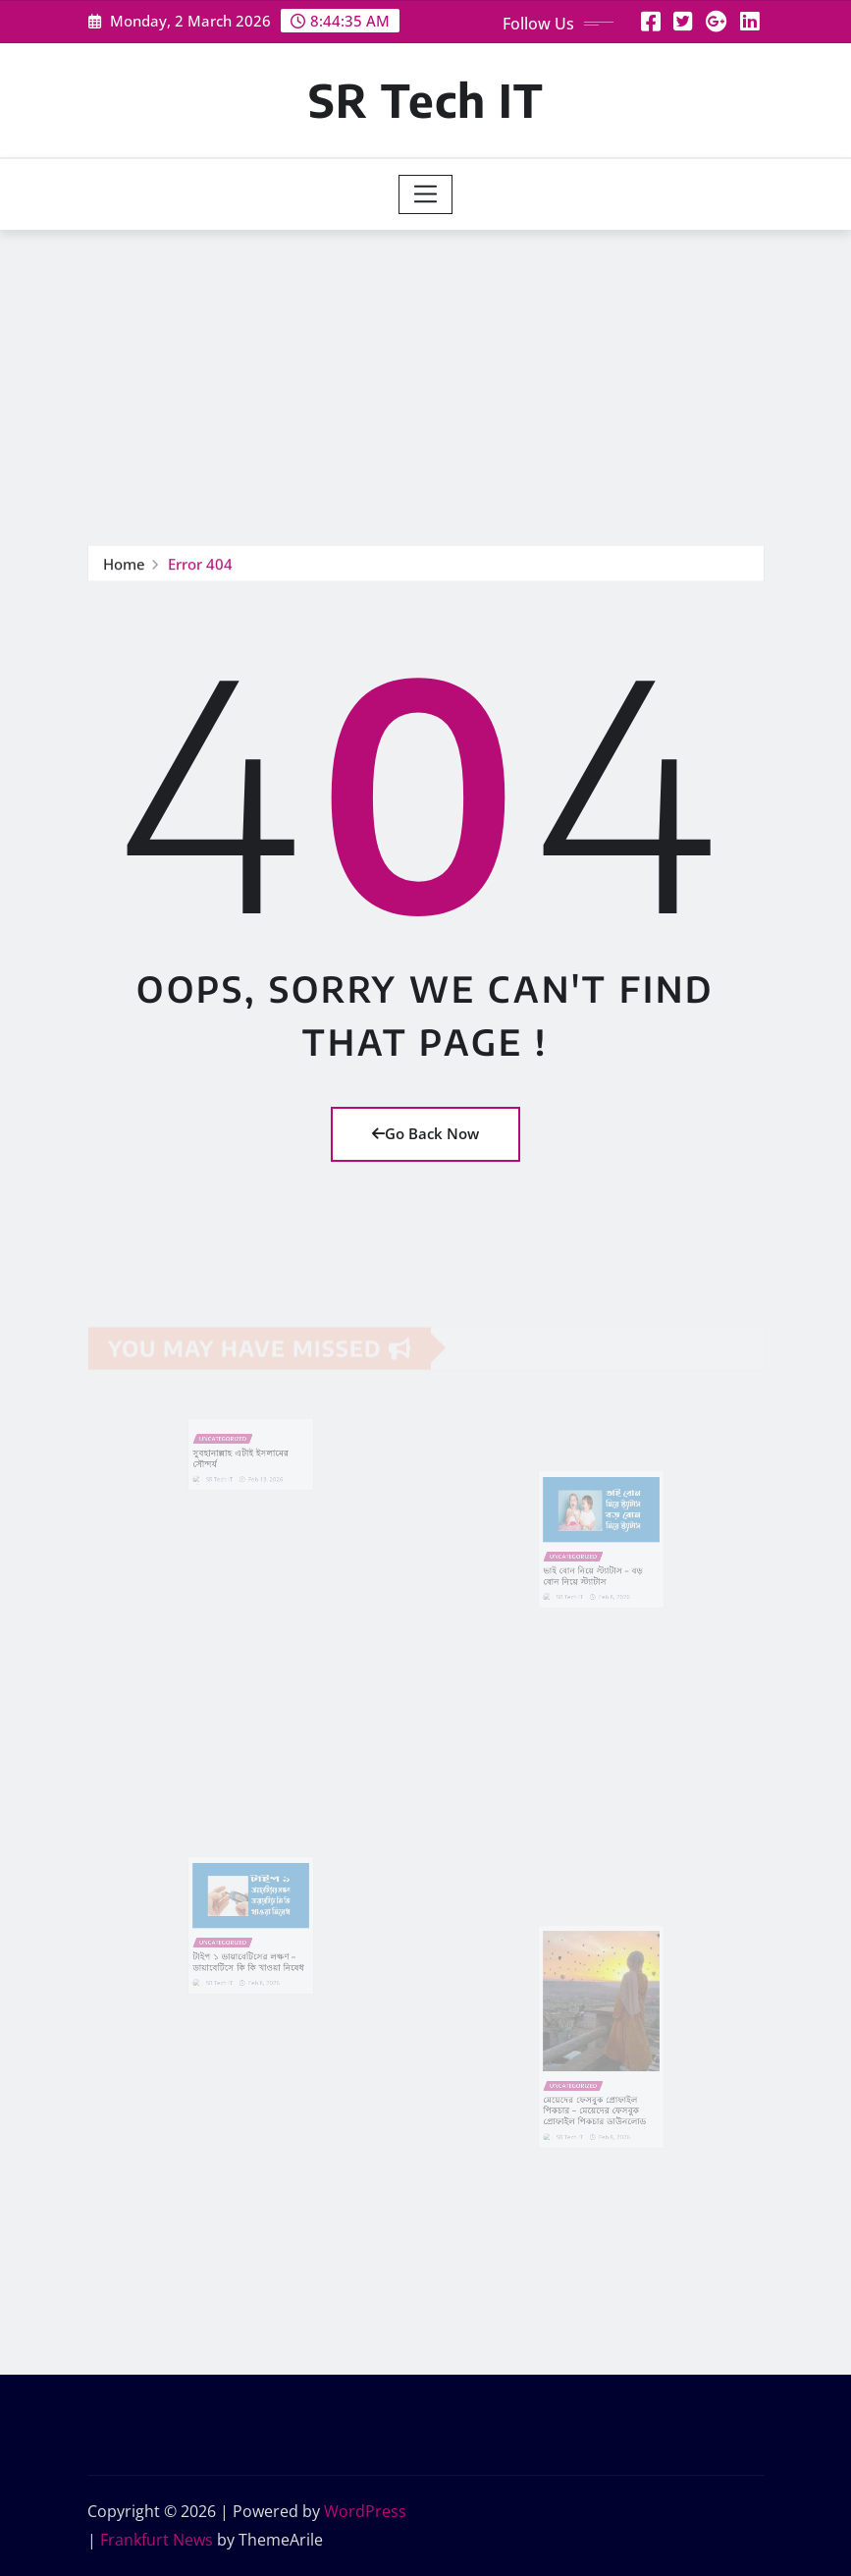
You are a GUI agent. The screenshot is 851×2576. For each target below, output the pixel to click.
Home (124, 565)
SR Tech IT (426, 100)
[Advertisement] (429, 377)
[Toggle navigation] (425, 194)
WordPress (365, 2511)
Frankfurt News (156, 2539)
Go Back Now (425, 1133)
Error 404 (200, 565)
